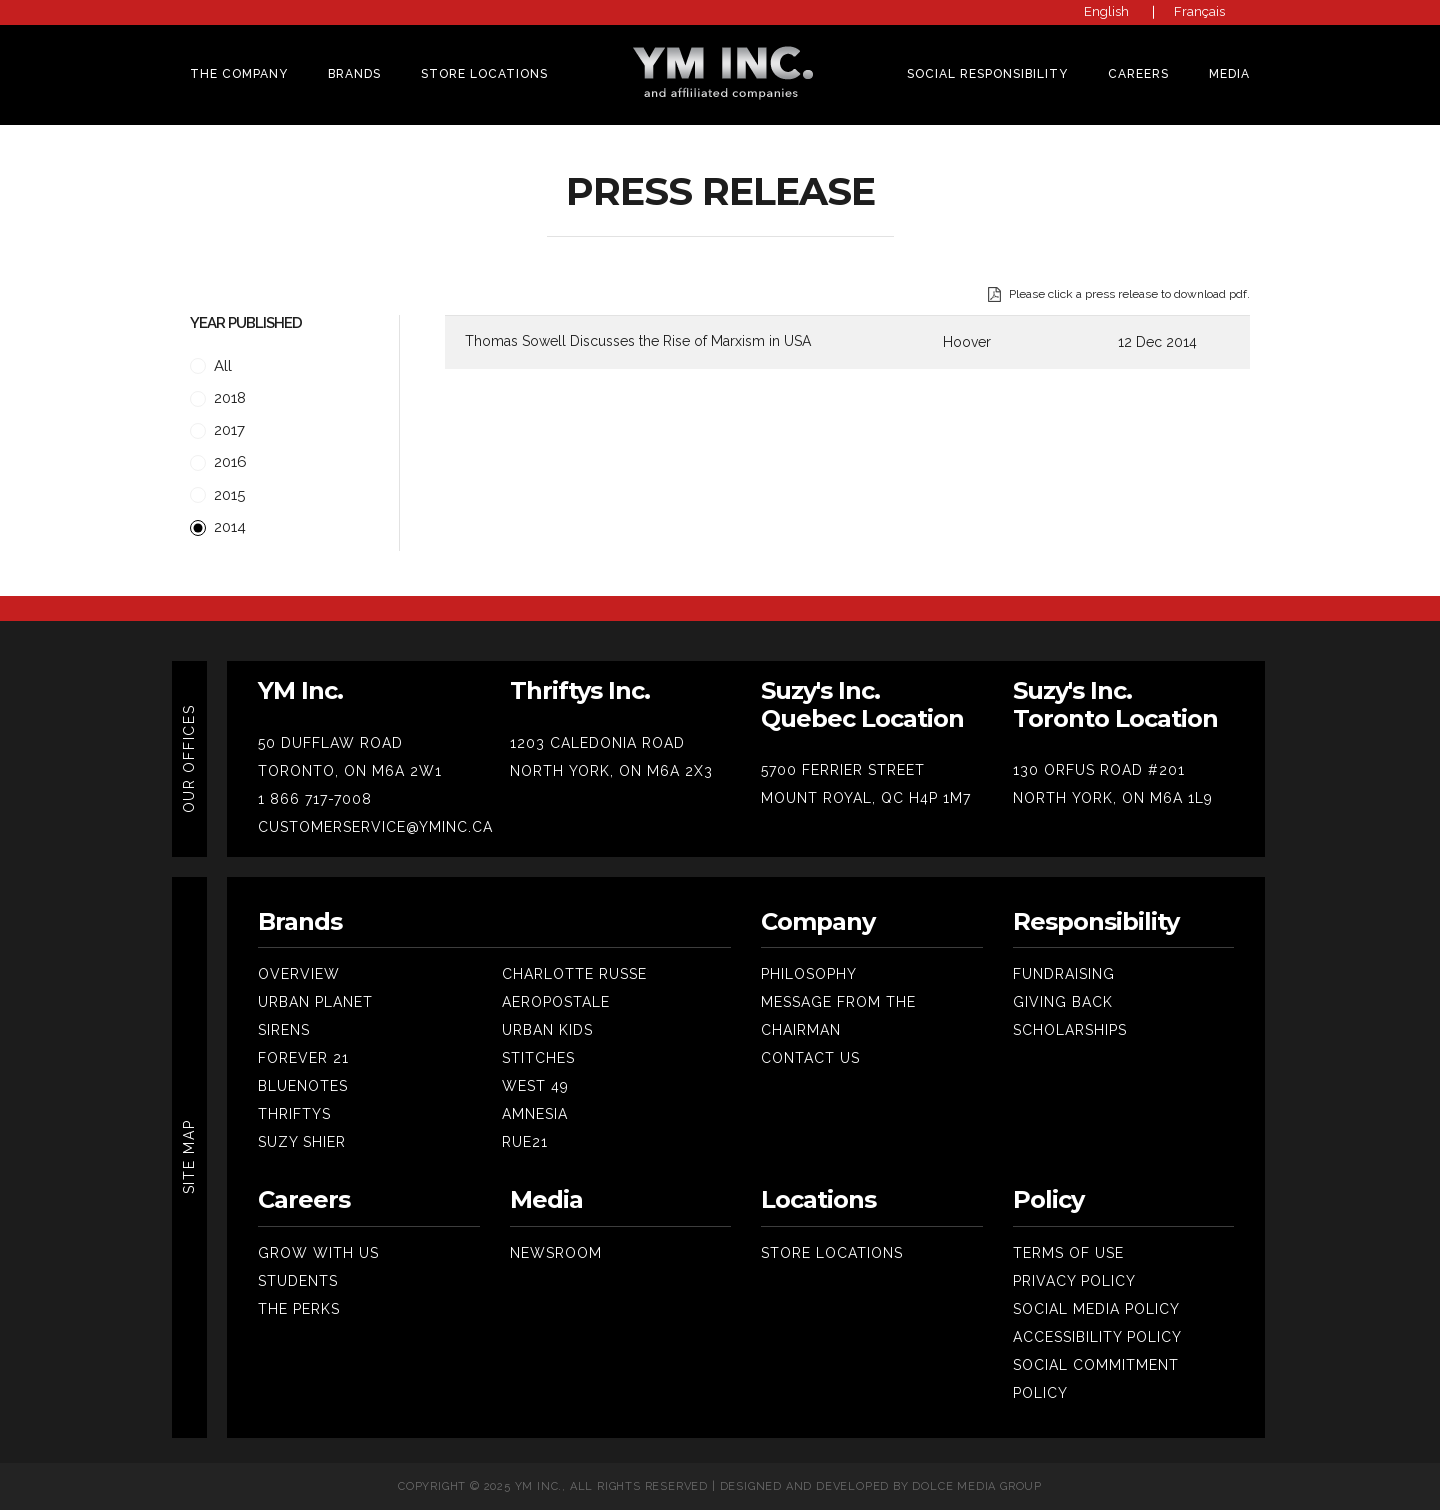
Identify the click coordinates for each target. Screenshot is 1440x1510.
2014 (218, 527)
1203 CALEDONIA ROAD (597, 743)
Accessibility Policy (1097, 1337)
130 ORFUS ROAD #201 (1099, 770)
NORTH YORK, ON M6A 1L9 (1113, 798)
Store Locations (484, 74)
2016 (218, 462)
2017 (217, 430)
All (211, 366)
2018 (218, 398)
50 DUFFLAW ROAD (330, 743)
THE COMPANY (239, 74)
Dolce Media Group (977, 1486)
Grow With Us (318, 1253)
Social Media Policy (1096, 1309)
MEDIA (1229, 74)
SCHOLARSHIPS (1070, 1030)
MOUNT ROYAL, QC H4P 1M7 (866, 798)
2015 (217, 495)
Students (298, 1281)
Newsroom (556, 1253)
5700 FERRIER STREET (843, 770)
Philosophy (809, 974)
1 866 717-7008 (315, 799)
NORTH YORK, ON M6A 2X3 (611, 771)
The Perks (299, 1309)
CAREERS (1138, 74)
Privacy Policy (1074, 1281)
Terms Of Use (1068, 1253)
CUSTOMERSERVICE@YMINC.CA (375, 827)
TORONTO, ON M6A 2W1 (350, 771)
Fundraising (1064, 974)
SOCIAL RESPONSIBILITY (987, 74)
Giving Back (1063, 1002)
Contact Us (810, 1058)
